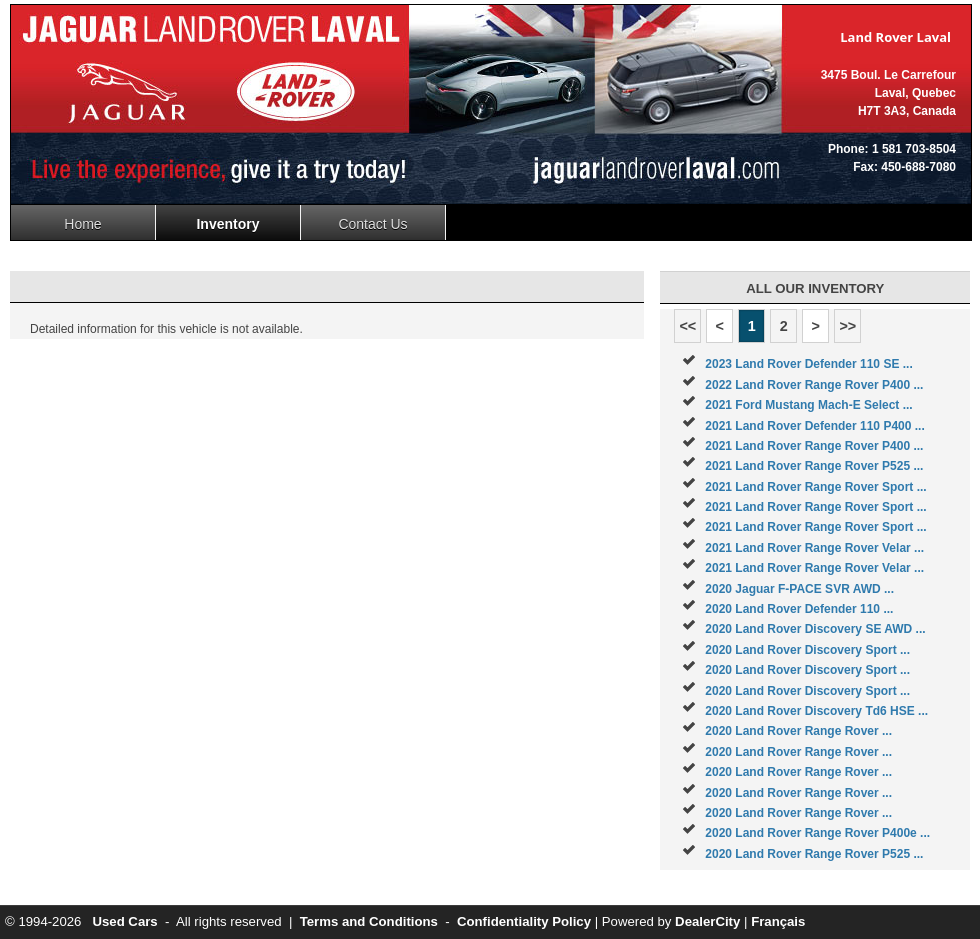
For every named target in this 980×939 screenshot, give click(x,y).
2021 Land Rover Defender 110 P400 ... (814, 426)
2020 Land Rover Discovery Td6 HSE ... (816, 711)
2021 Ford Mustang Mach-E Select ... (808, 405)
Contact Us (372, 224)
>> (847, 326)
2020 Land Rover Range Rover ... (798, 731)
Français (778, 921)
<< (687, 326)
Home (82, 224)
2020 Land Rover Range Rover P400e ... (817, 833)
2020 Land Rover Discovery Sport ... (807, 650)
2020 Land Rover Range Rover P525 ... (814, 854)
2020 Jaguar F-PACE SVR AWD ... (799, 589)
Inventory (227, 224)
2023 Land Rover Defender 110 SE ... (808, 364)
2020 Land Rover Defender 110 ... (799, 609)
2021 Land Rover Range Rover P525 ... (814, 466)
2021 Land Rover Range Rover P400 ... (814, 446)
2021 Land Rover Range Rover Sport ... (815, 487)
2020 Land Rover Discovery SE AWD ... (815, 629)
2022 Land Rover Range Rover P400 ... (814, 385)
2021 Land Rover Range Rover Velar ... (814, 548)
